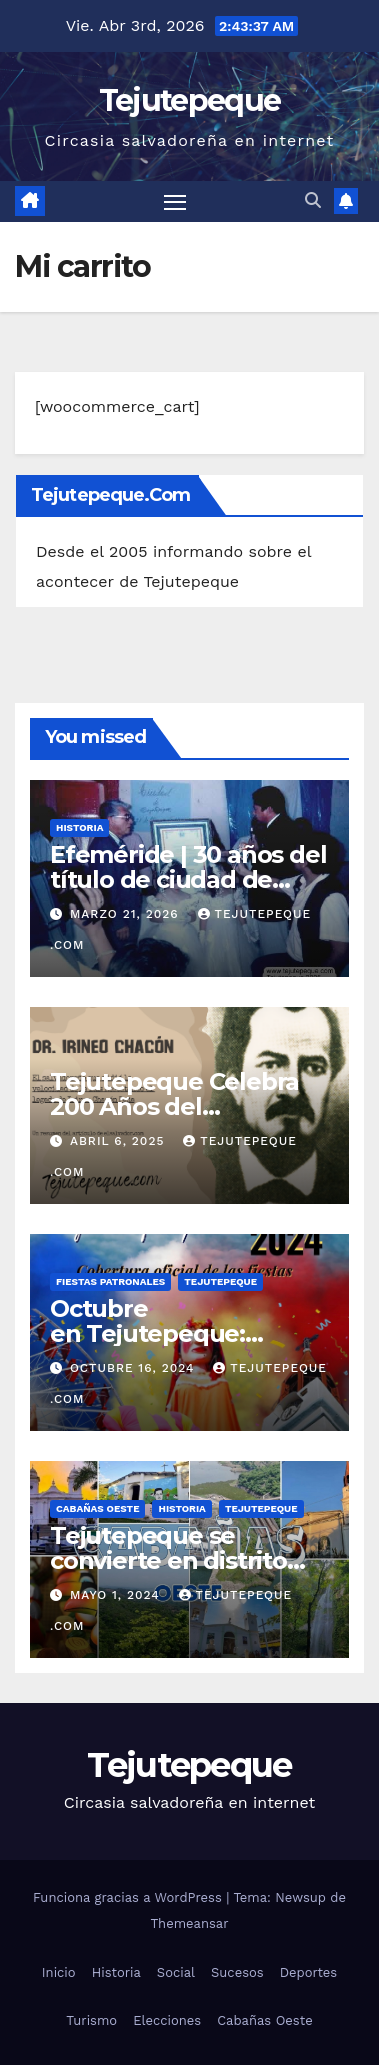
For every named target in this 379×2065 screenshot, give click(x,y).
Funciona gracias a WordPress (129, 1897)
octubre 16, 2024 (134, 1368)
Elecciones (167, 2020)
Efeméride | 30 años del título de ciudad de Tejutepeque (188, 879)
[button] (313, 200)
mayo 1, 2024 (117, 1595)
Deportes (309, 1972)
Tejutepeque (189, 100)
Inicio (59, 1972)
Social (176, 1972)
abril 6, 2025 (119, 1141)
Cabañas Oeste (97, 1508)
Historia (79, 827)
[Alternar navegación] (175, 202)
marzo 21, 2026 (127, 914)
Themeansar (190, 1923)
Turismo (91, 2020)
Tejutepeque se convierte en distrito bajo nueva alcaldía (168, 1560)
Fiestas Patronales (110, 1281)
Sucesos (237, 1972)
